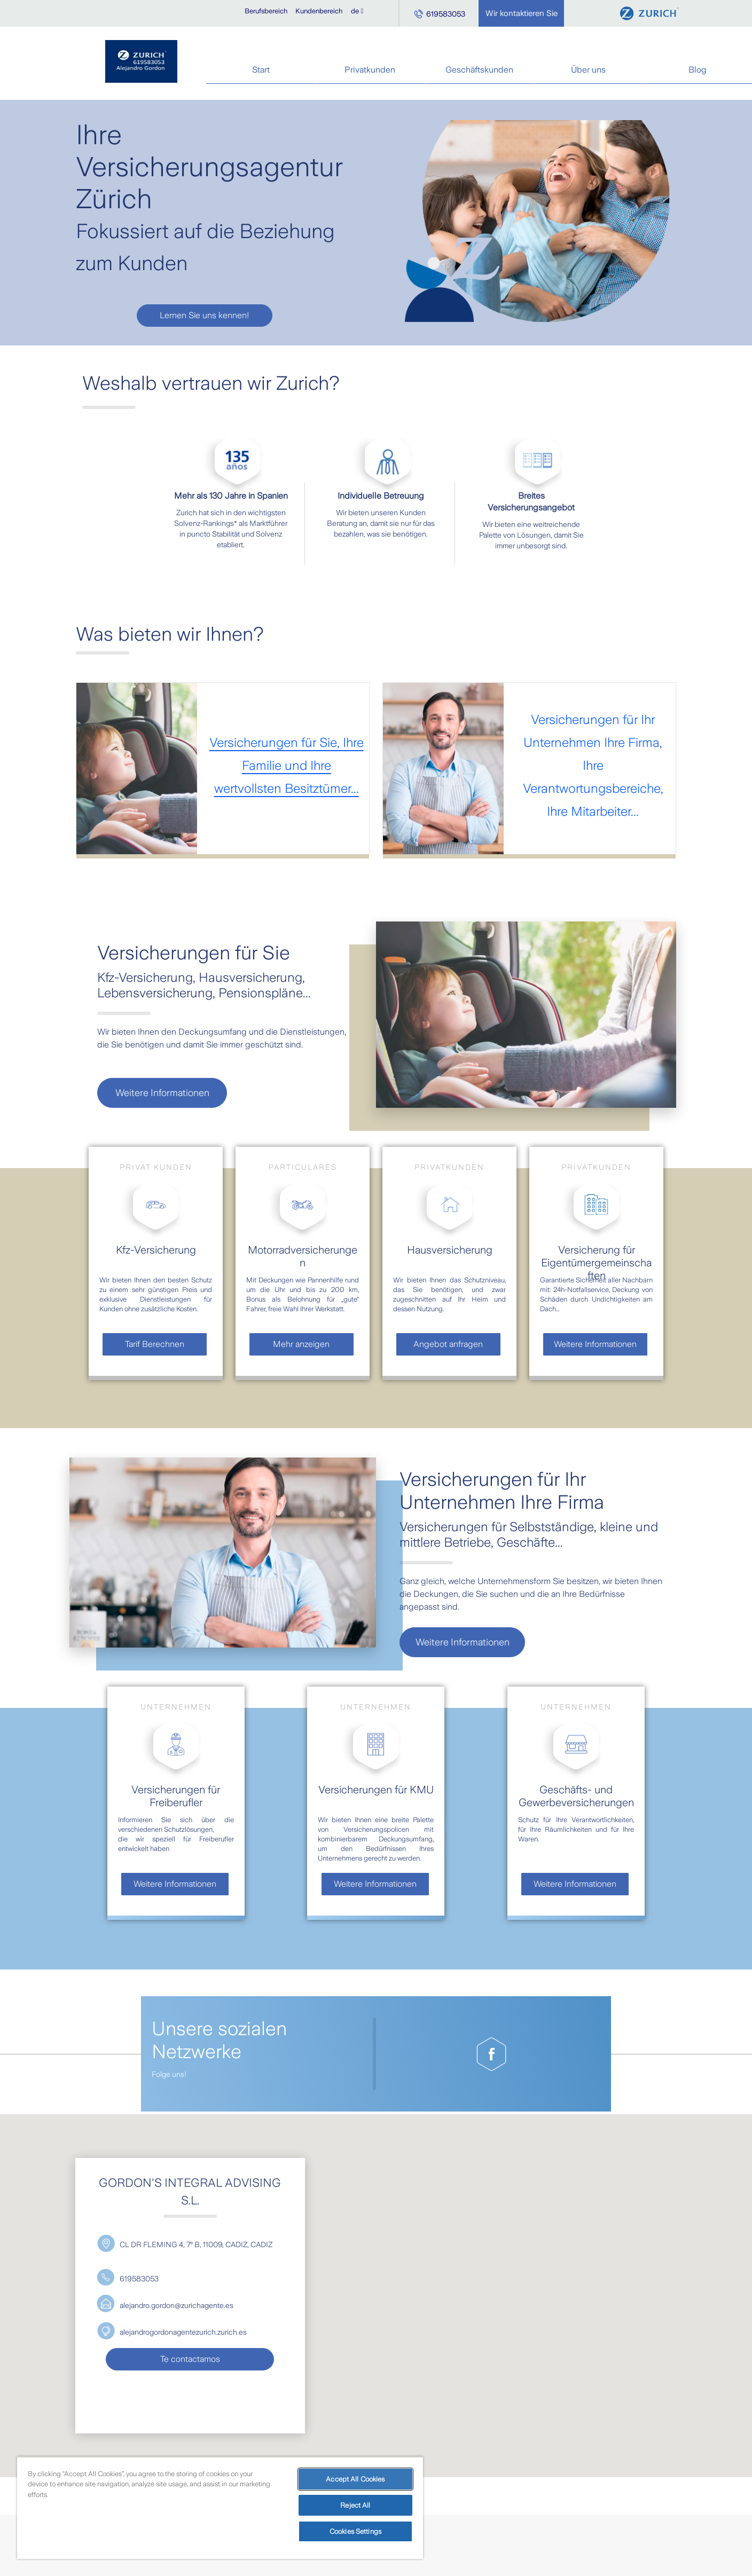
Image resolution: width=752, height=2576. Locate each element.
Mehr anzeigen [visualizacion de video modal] (301, 1344)
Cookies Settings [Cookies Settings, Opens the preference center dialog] (355, 2531)
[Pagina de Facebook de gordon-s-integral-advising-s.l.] (491, 2054)
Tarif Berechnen (154, 1344)
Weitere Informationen (162, 1093)
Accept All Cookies (355, 2479)
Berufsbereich (266, 11)
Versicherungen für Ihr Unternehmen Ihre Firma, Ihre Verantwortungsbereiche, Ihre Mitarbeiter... (593, 765)
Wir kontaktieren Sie (521, 13)
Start (261, 69)
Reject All (355, 2505)
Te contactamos (190, 2359)
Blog (697, 69)
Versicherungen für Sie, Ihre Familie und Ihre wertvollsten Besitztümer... (286, 765)
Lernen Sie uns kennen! (204, 315)
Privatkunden (369, 69)
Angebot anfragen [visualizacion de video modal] (448, 1344)
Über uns (588, 69)
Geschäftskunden (479, 69)
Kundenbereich (318, 11)
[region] (220, 2507)
